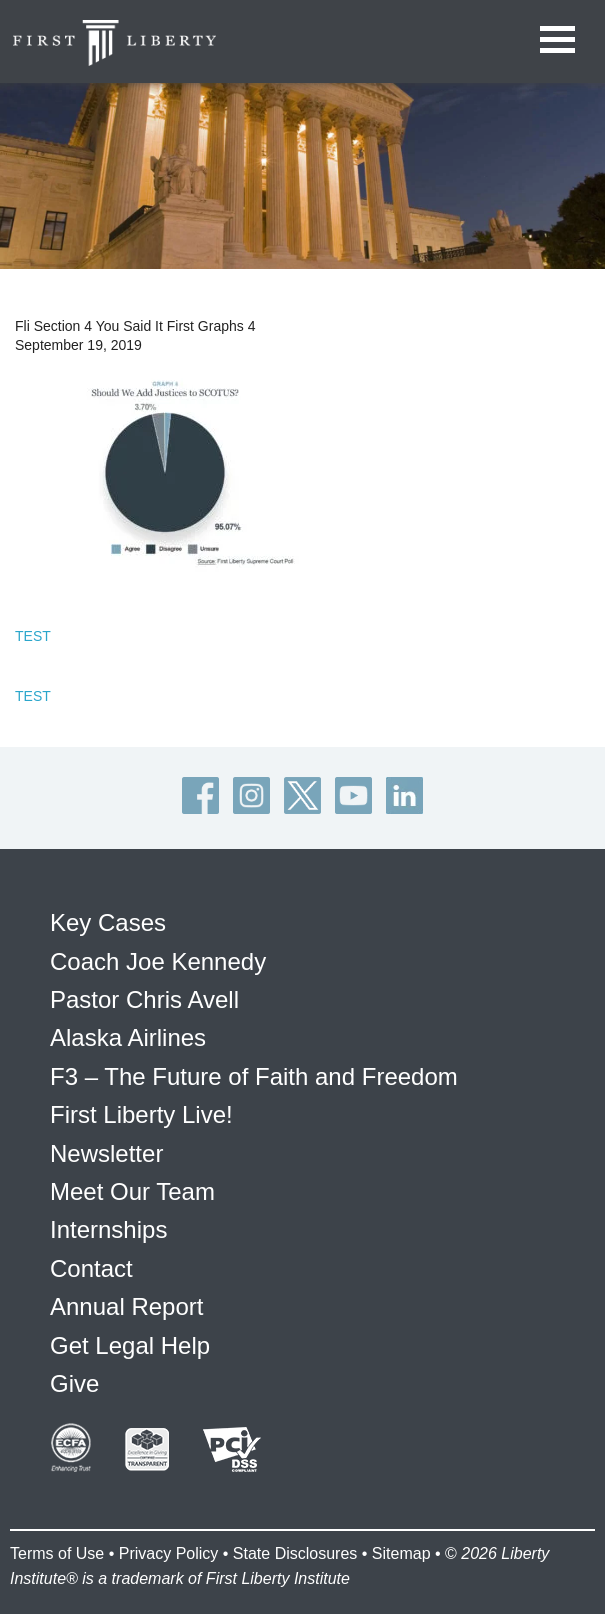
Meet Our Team (132, 1191)
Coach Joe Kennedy (158, 961)
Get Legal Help (130, 1345)
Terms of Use (57, 1553)
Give (74, 1383)
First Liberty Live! (141, 1114)
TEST (33, 636)
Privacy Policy (169, 1553)
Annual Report (126, 1306)
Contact (91, 1268)
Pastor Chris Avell (144, 999)
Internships (108, 1229)
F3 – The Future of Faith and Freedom (254, 1076)
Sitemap (401, 1553)
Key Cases (108, 922)
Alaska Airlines (128, 1037)
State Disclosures (295, 1553)
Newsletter (106, 1153)
